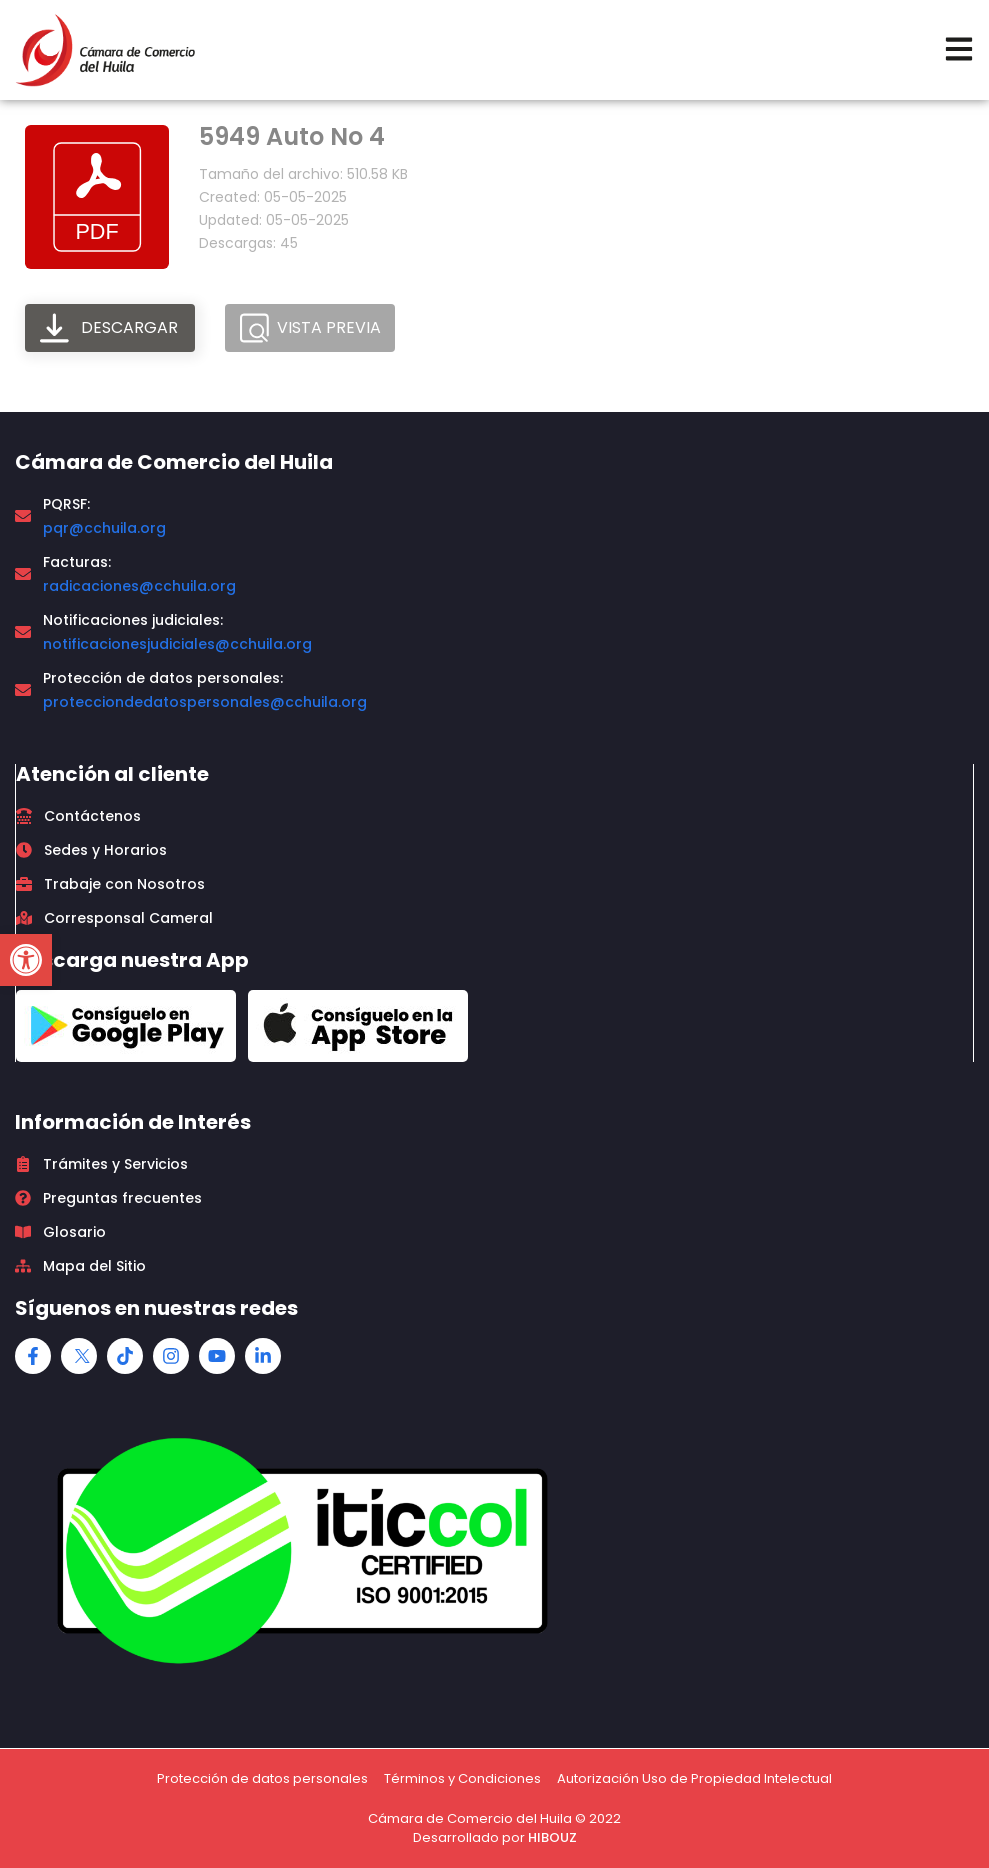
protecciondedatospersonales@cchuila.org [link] (205, 702)
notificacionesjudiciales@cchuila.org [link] (177, 644)
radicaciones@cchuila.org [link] (139, 586)
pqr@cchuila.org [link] (104, 528)
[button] (26, 960)
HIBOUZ (552, 1837)
